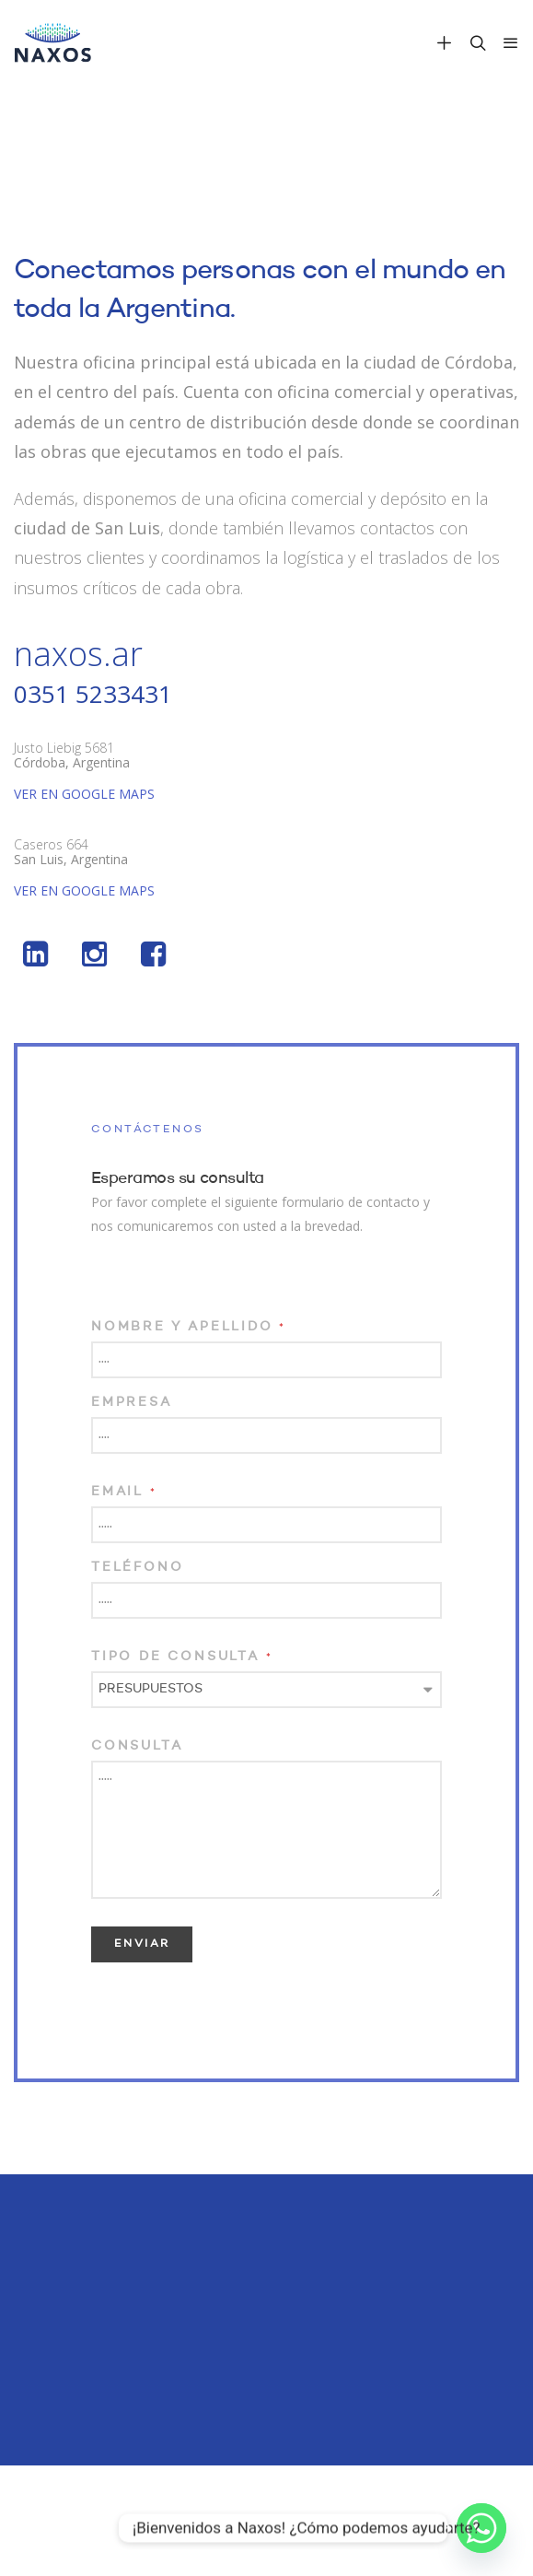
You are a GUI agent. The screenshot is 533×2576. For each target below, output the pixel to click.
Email (124, 1491)
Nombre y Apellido (188, 1326)
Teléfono (137, 1567)
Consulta (136, 1745)
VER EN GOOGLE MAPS (84, 793)
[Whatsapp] (481, 2528)
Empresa (131, 1402)
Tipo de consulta (181, 1656)
